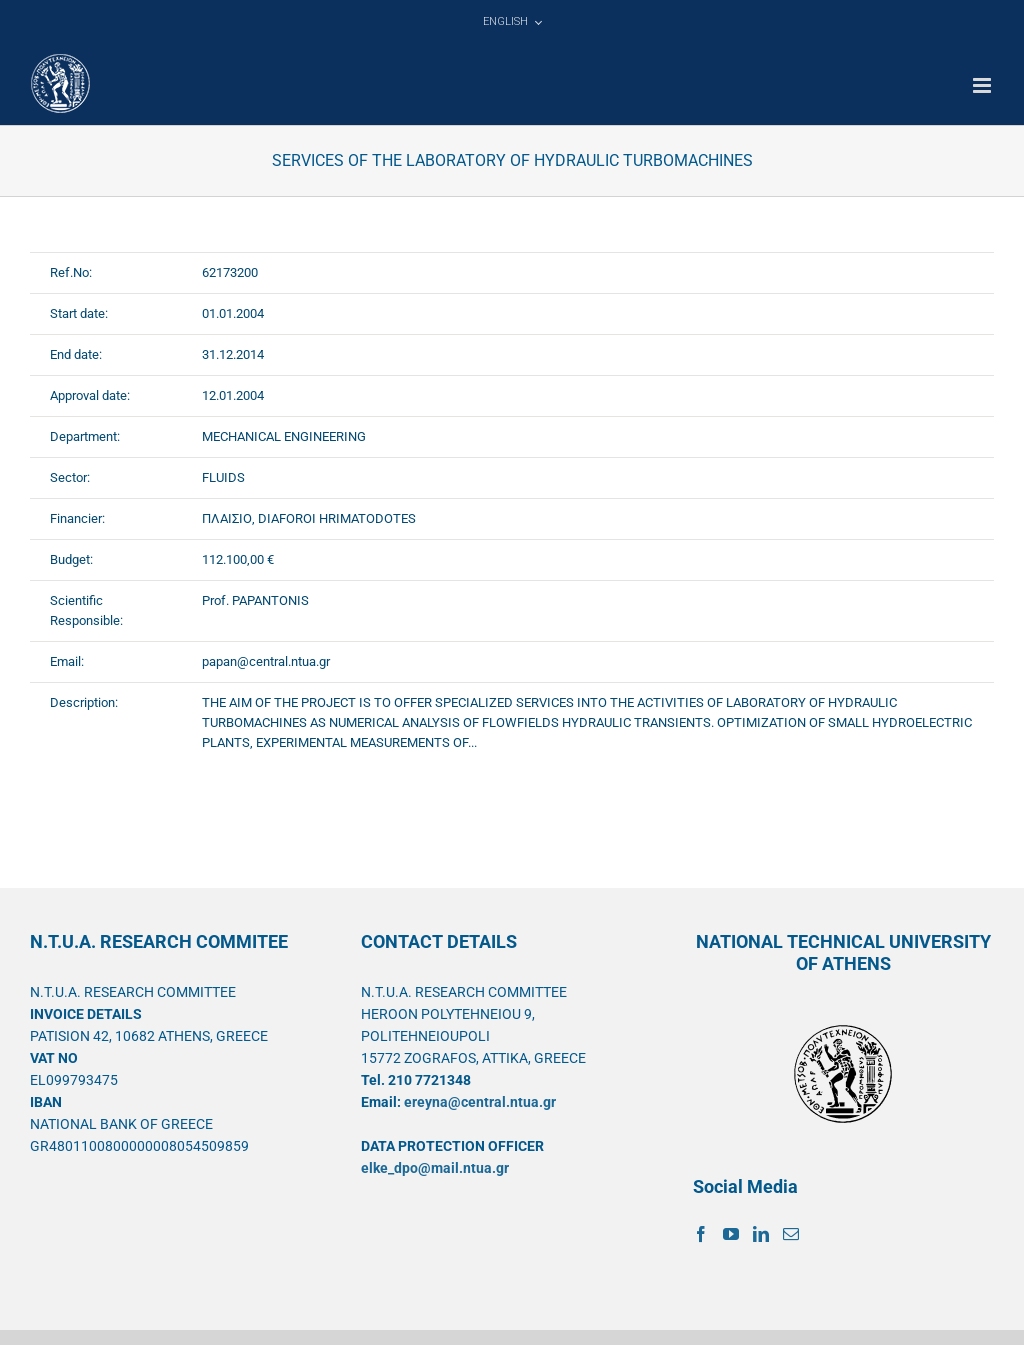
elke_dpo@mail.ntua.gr (435, 1168)
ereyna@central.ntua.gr (480, 1102)
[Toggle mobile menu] (983, 85)
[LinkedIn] (761, 1234)
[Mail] (791, 1234)
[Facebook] (701, 1234)
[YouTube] (731, 1234)
